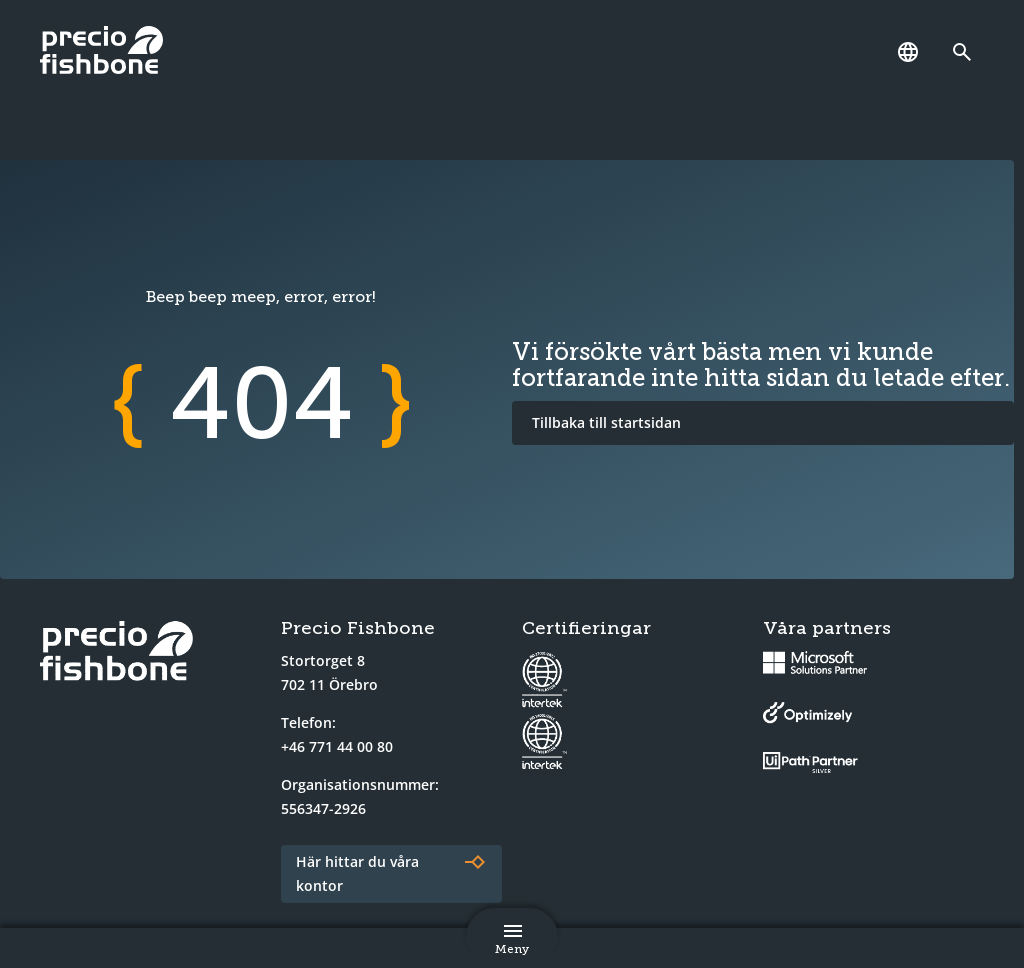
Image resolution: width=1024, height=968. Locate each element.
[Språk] (908, 52)
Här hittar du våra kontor (357, 873)
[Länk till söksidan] (967, 52)
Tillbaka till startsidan (606, 422)
